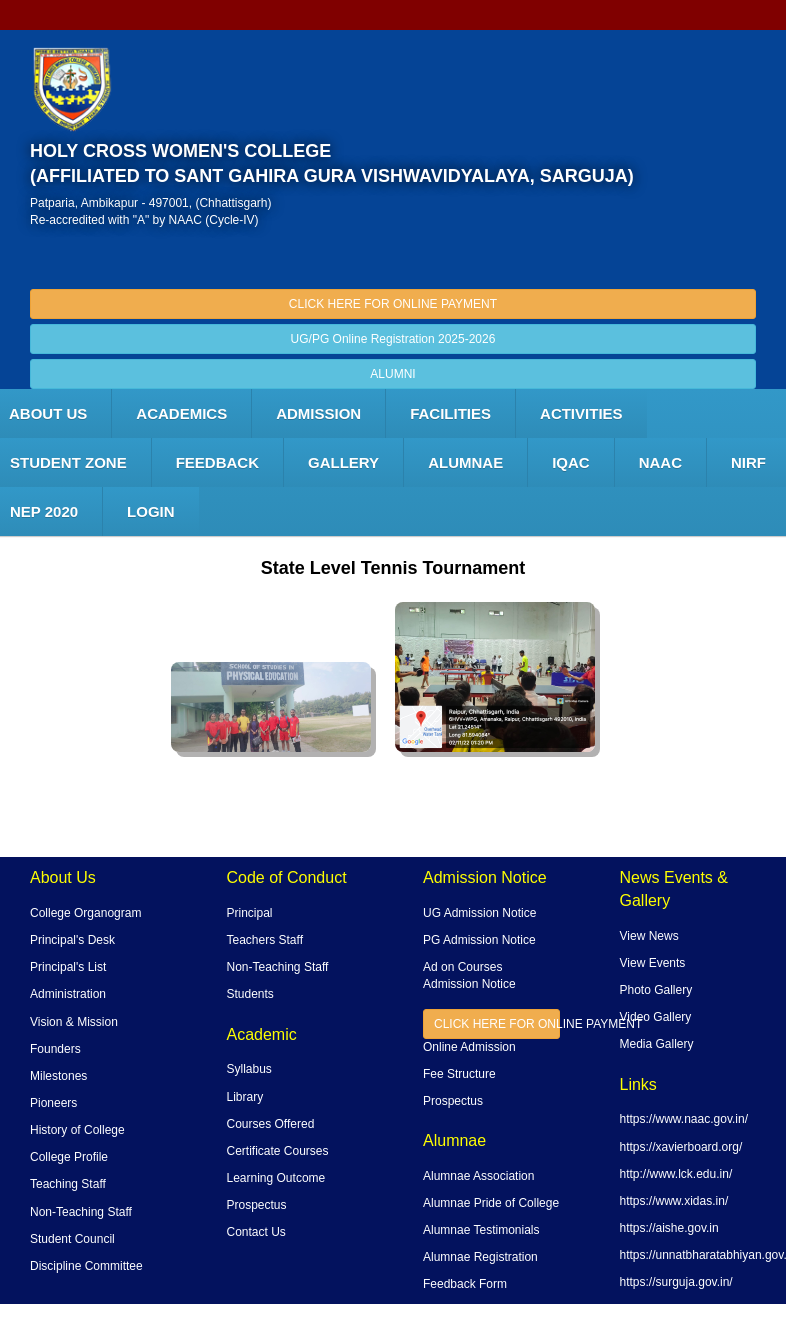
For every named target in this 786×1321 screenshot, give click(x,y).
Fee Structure (459, 1074)
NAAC (660, 462)
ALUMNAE (465, 462)
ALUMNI (392, 374)
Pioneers (53, 1103)
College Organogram (85, 913)
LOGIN (151, 511)
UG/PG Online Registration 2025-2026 (393, 339)
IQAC (571, 462)
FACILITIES (450, 413)
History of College (77, 1130)
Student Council (72, 1239)
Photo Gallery (656, 990)
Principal (250, 913)
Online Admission (469, 1047)
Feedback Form (465, 1284)
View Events (653, 963)
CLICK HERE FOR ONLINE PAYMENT (393, 304)
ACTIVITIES (581, 413)
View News (649, 936)
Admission (318, 413)
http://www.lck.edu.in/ (676, 1174)
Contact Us (256, 1232)
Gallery (343, 462)
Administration (68, 994)
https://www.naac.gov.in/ (684, 1119)
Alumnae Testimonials (481, 1230)
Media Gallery (657, 1044)
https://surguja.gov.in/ (676, 1282)
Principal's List (68, 967)
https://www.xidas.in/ (674, 1201)
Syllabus (249, 1069)
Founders (55, 1049)
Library (245, 1097)
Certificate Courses (278, 1151)
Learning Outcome (276, 1178)
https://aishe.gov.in (669, 1228)
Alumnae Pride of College (491, 1203)
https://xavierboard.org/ (681, 1147)
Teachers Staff (265, 940)
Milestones (58, 1076)
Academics (181, 413)
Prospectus (257, 1205)
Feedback (217, 462)
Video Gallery (656, 1017)
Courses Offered (271, 1124)
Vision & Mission (74, 1022)
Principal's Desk (72, 940)
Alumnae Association (478, 1176)
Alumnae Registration (480, 1257)
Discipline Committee (86, 1266)
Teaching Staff (68, 1184)
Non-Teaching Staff (81, 1212)
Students (250, 994)
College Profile (69, 1157)
